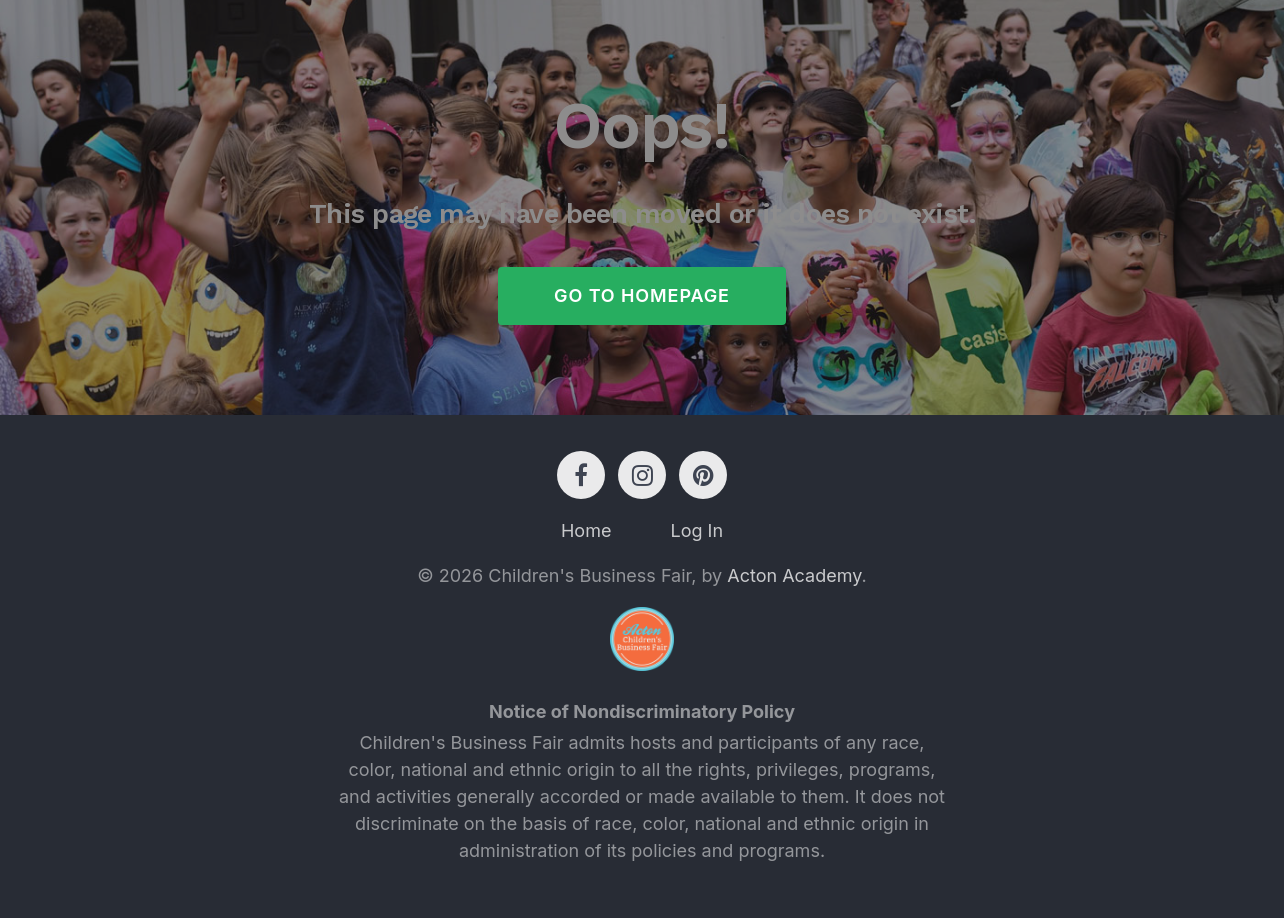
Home (586, 530)
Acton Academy (794, 575)
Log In (696, 530)
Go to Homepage (642, 295)
